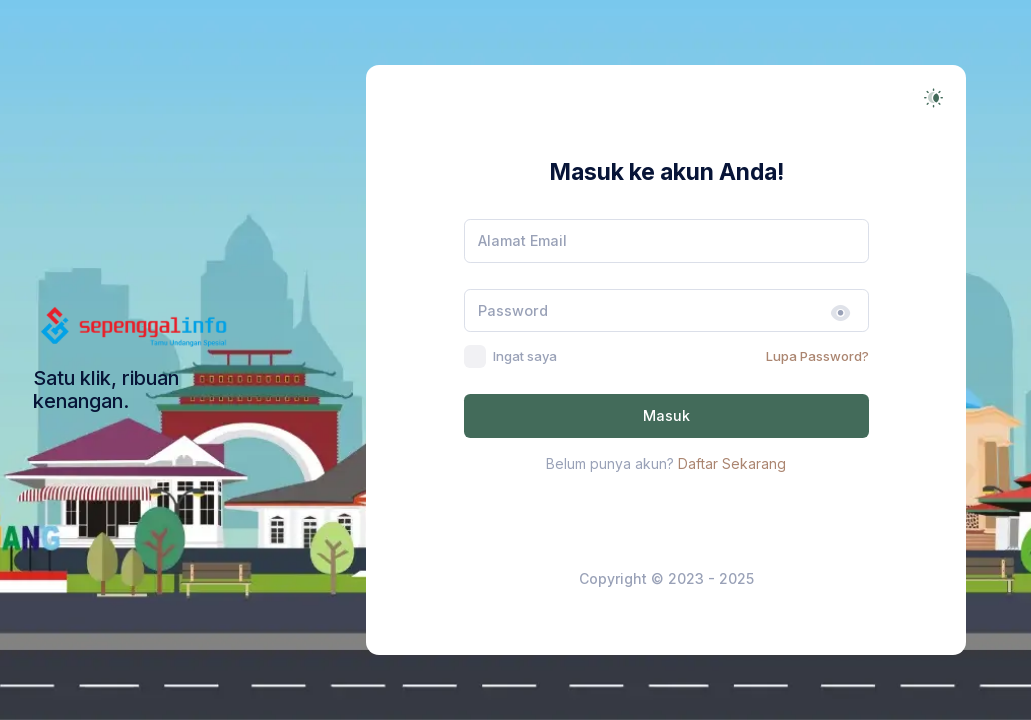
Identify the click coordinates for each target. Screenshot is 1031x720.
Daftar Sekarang (732, 463)
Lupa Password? (817, 356)
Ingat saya (525, 356)
